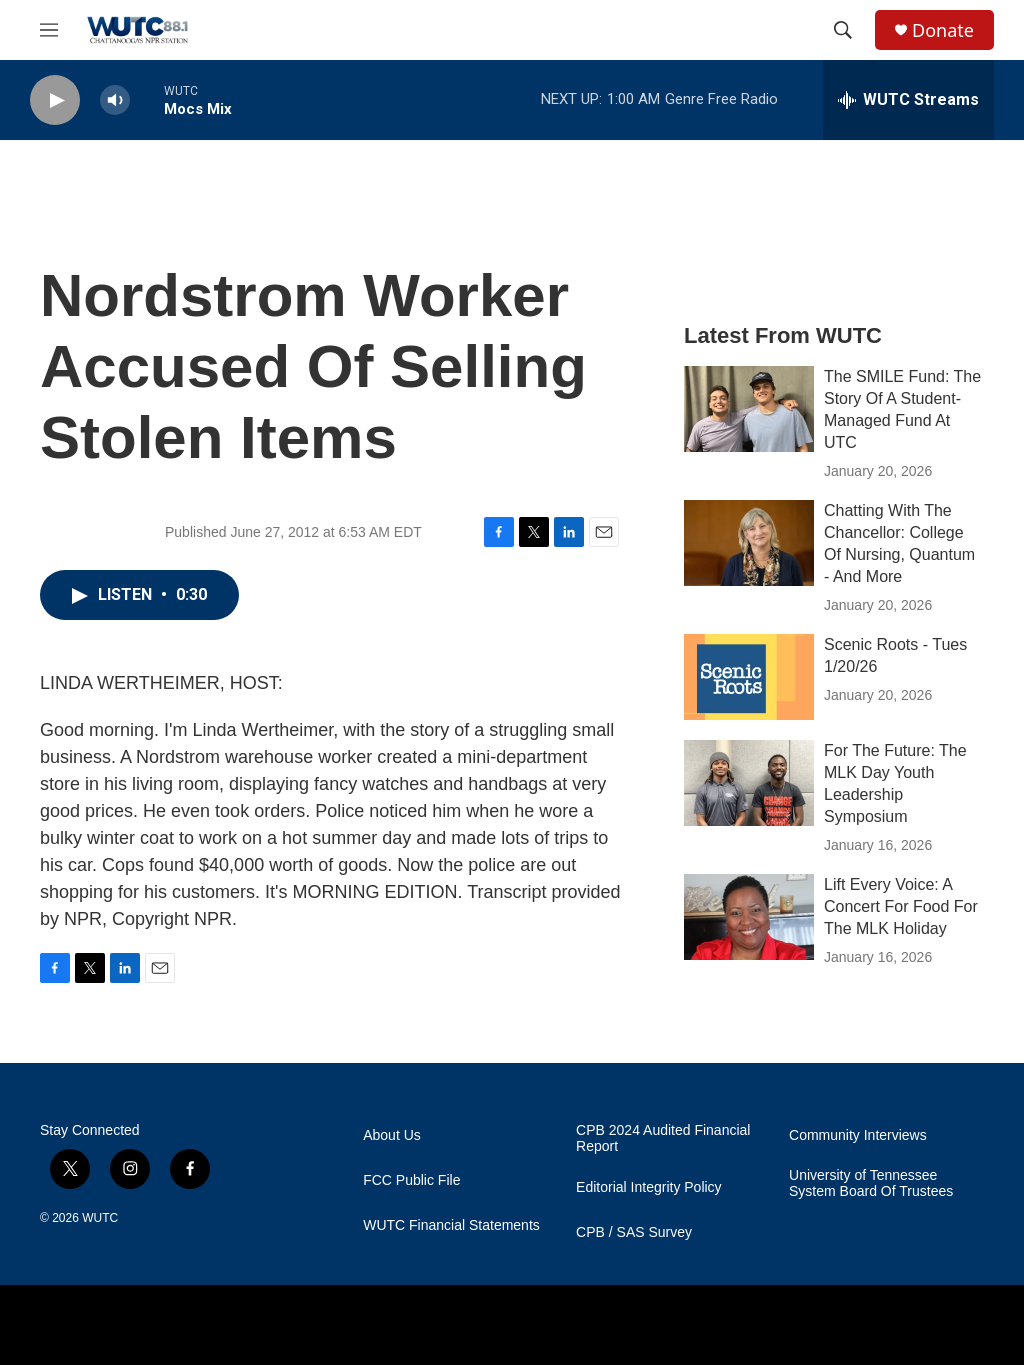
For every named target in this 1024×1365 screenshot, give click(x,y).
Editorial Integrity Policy (649, 1187)
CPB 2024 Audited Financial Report (663, 1138)
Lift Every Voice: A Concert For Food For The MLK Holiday (901, 906)
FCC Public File (411, 1180)
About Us (392, 1135)
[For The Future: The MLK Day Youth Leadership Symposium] (749, 783)
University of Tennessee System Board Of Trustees (871, 1183)
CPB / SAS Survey (634, 1232)
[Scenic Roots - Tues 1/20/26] (749, 677)
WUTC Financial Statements (451, 1225)
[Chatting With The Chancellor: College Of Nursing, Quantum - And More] (749, 543)
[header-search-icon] (843, 30)
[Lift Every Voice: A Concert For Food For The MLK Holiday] (749, 917)
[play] (55, 100)
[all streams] (908, 100)
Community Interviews (858, 1135)
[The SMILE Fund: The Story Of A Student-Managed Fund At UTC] (749, 409)
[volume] (115, 100)
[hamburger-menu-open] (49, 30)
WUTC (100, 1218)
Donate (943, 30)
